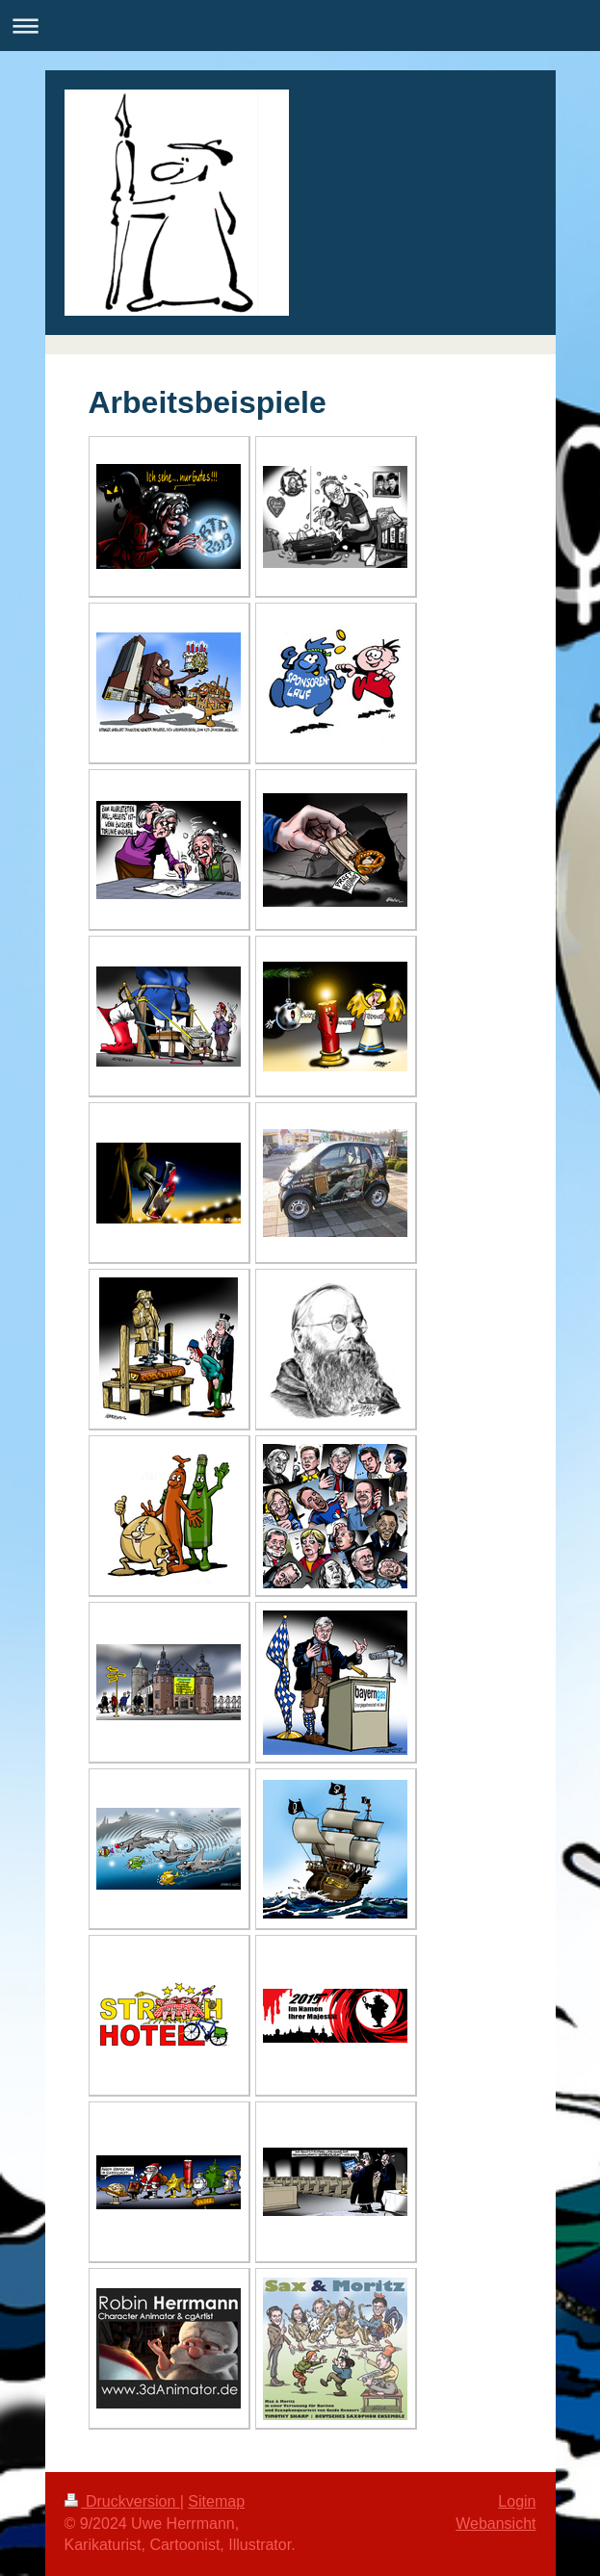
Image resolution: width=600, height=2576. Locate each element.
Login (516, 2501)
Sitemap (216, 2501)
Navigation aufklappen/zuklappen (300, 25)
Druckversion (122, 2501)
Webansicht (495, 2523)
